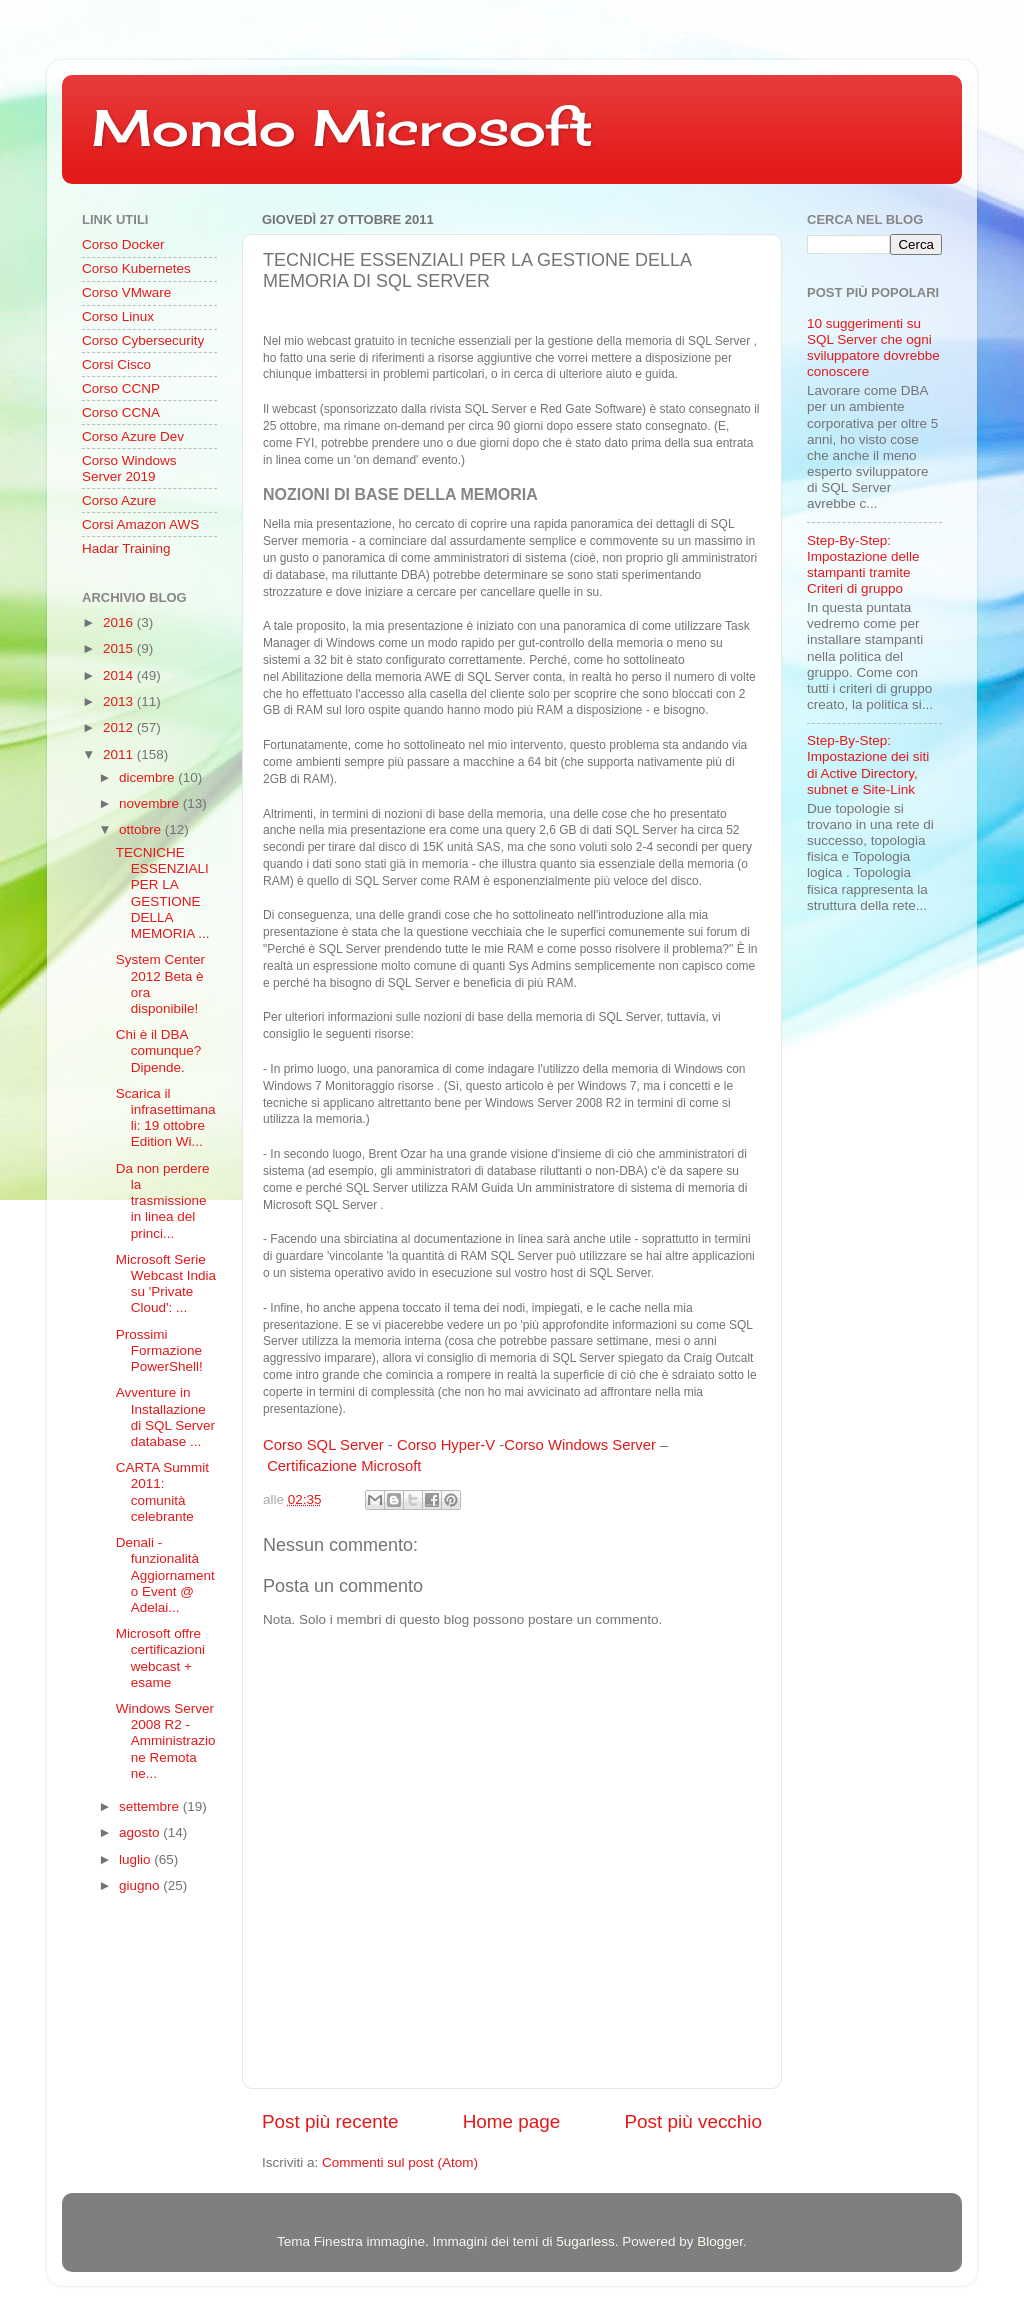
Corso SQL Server (323, 1445)
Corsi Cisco (116, 364)
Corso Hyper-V (446, 1445)
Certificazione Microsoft (344, 1466)
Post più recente (330, 2121)
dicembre (148, 777)
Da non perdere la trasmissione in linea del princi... (163, 1201)
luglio (136, 1859)
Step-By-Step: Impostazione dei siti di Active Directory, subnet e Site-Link (868, 765)
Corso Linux (118, 316)
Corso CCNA (121, 412)
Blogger (720, 2241)
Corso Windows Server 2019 (129, 468)
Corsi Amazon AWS (140, 524)
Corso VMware (126, 292)
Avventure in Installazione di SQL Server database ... (165, 1417)
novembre (151, 803)
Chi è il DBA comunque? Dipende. (159, 1050)
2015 (120, 648)
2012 (120, 727)
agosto (141, 1832)
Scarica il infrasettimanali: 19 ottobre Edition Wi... (166, 1118)
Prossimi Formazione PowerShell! (159, 1350)
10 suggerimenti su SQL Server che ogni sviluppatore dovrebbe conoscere (873, 348)
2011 (120, 754)
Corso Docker (123, 244)
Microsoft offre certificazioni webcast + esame (160, 1658)
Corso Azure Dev (133, 436)
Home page (512, 2121)
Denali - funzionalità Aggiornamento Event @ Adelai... (165, 1575)
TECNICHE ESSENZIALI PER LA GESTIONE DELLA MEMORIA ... (163, 893)
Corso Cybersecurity (143, 340)
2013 (120, 701)
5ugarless (585, 2241)
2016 (120, 622)
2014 (120, 675)
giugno (141, 1885)
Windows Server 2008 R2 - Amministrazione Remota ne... (166, 1741)
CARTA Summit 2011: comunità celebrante (162, 1492)
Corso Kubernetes (136, 268)
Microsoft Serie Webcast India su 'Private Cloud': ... (166, 1284)
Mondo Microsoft (342, 127)
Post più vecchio (693, 2121)
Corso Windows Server (580, 1445)
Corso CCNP (121, 388)
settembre (151, 1806)
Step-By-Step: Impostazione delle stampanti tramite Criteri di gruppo (863, 565)
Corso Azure (119, 500)
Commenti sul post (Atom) (400, 2162)
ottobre (142, 829)
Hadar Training (126, 548)
